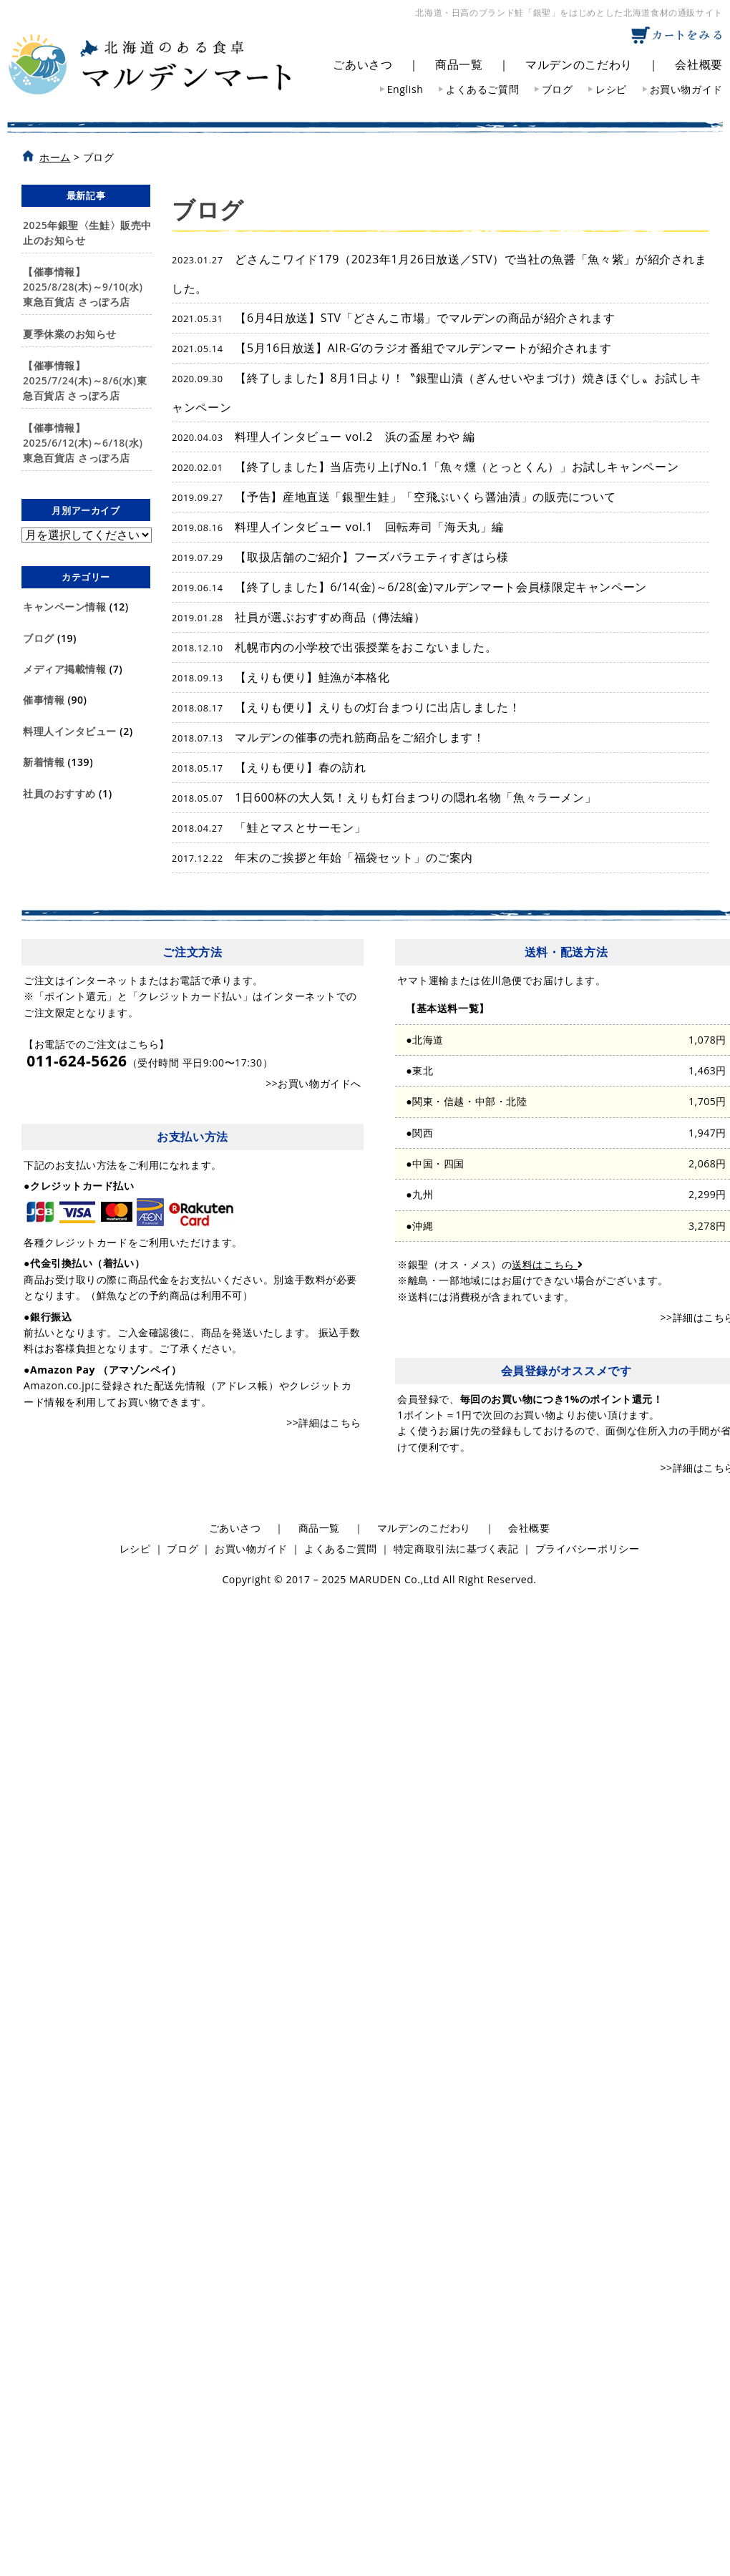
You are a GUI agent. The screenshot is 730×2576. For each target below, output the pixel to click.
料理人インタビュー (70, 731)
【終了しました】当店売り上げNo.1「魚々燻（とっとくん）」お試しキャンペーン (425, 467)
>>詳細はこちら (323, 1422)
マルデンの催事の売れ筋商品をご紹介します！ (328, 737)
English (405, 89)
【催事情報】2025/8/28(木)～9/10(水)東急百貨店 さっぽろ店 (82, 286)
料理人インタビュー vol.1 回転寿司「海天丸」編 (338, 527)
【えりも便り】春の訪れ (269, 767)
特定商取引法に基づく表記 (456, 1548)
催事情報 (43, 699)
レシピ (611, 89)
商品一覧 (459, 64)
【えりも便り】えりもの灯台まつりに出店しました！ (346, 707)
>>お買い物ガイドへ (313, 1083)
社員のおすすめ (59, 793)
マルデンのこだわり (579, 64)
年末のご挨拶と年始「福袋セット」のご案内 (322, 857)
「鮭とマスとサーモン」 (269, 827)
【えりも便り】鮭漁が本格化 (281, 677)
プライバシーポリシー (587, 1548)
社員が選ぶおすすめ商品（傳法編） (299, 617)
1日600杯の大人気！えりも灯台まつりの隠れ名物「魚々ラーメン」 (384, 797)
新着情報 (43, 762)
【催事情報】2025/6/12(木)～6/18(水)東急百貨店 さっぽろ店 (82, 443)
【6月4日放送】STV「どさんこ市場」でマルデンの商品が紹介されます (393, 318)
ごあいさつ (362, 64)
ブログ (557, 89)
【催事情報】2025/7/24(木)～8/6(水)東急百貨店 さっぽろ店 (85, 380)
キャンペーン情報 (64, 606)
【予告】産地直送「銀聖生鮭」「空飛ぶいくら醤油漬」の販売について (394, 497)
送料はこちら (547, 1264)
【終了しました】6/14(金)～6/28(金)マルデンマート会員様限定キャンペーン (409, 587)
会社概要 (699, 64)
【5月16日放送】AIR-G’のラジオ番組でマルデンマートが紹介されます (392, 348)
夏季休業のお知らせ (70, 334)
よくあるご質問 (482, 89)
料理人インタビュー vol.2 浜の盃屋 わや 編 (323, 436)
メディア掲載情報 (64, 669)
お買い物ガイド (686, 89)
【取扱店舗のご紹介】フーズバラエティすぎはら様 (340, 557)
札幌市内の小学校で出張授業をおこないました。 (334, 647)
